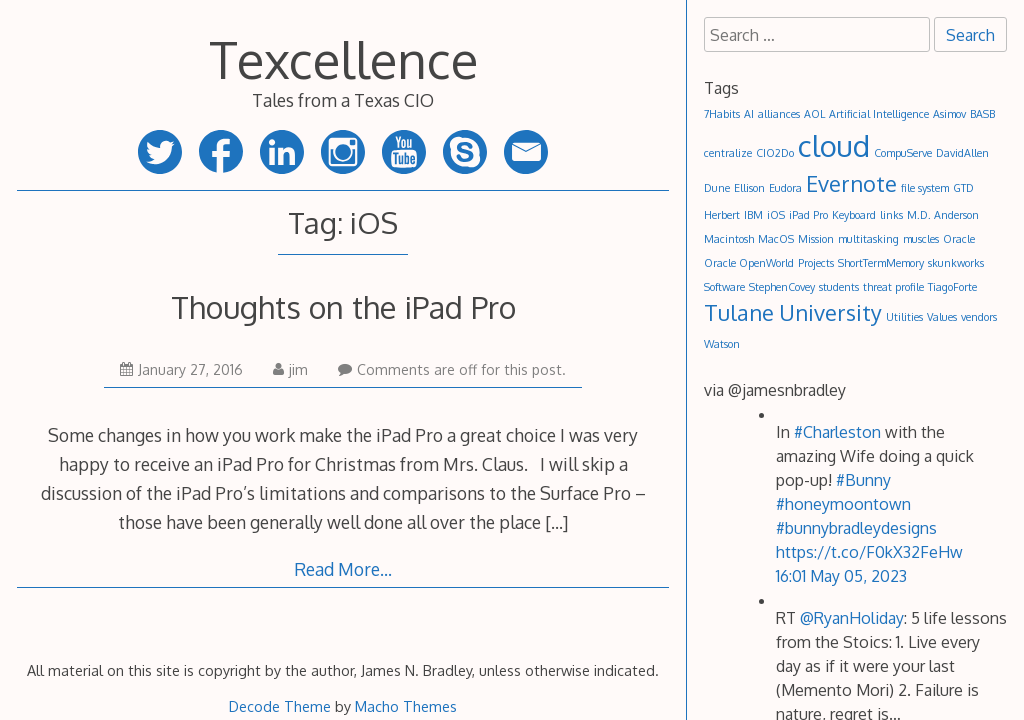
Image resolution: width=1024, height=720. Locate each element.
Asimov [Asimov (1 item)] (949, 114)
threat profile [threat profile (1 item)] (893, 287)
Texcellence (343, 59)
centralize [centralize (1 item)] (728, 153)
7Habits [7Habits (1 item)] (722, 114)
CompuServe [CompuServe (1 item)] (903, 153)
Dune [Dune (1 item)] (717, 188)
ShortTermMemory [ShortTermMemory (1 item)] (881, 263)
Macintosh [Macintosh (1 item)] (729, 239)
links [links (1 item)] (891, 215)
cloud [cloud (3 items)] (834, 145)
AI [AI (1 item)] (749, 114)
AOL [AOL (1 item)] (814, 114)
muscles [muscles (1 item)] (921, 239)
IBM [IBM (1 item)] (753, 215)
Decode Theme (280, 706)
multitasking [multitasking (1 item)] (868, 239)
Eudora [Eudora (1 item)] (785, 188)
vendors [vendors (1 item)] (979, 317)
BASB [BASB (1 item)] (982, 114)
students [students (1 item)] (839, 287)
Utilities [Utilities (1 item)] (904, 317)
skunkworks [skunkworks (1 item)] (956, 263)
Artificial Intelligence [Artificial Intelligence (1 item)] (879, 114)
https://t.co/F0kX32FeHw (869, 552)
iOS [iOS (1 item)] (776, 215)
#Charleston (837, 432)
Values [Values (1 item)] (942, 317)
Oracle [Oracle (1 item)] (959, 239)
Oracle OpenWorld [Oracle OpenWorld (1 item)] (749, 263)
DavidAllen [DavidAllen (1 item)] (962, 153)
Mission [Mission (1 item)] (816, 239)
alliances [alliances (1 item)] (779, 114)
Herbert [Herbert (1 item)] (722, 215)
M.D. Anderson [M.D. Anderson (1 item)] (943, 215)
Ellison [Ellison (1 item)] (749, 188)
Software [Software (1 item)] (724, 287)
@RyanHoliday (852, 618)
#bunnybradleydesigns (856, 528)
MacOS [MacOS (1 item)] (776, 239)
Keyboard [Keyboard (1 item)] (854, 215)
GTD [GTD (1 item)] (963, 188)
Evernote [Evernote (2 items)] (851, 183)
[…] (556, 522)
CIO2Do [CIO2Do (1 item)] (775, 153)
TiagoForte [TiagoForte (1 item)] (952, 287)
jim (290, 369)
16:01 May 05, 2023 (841, 576)
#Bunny (863, 480)
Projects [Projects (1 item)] (816, 263)
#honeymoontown (843, 504)
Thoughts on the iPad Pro (343, 306)
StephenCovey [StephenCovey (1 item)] (782, 287)
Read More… (343, 569)
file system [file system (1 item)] (925, 188)
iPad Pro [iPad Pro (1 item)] (808, 215)
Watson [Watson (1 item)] (722, 344)
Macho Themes (406, 706)
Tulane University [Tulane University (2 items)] (793, 312)
